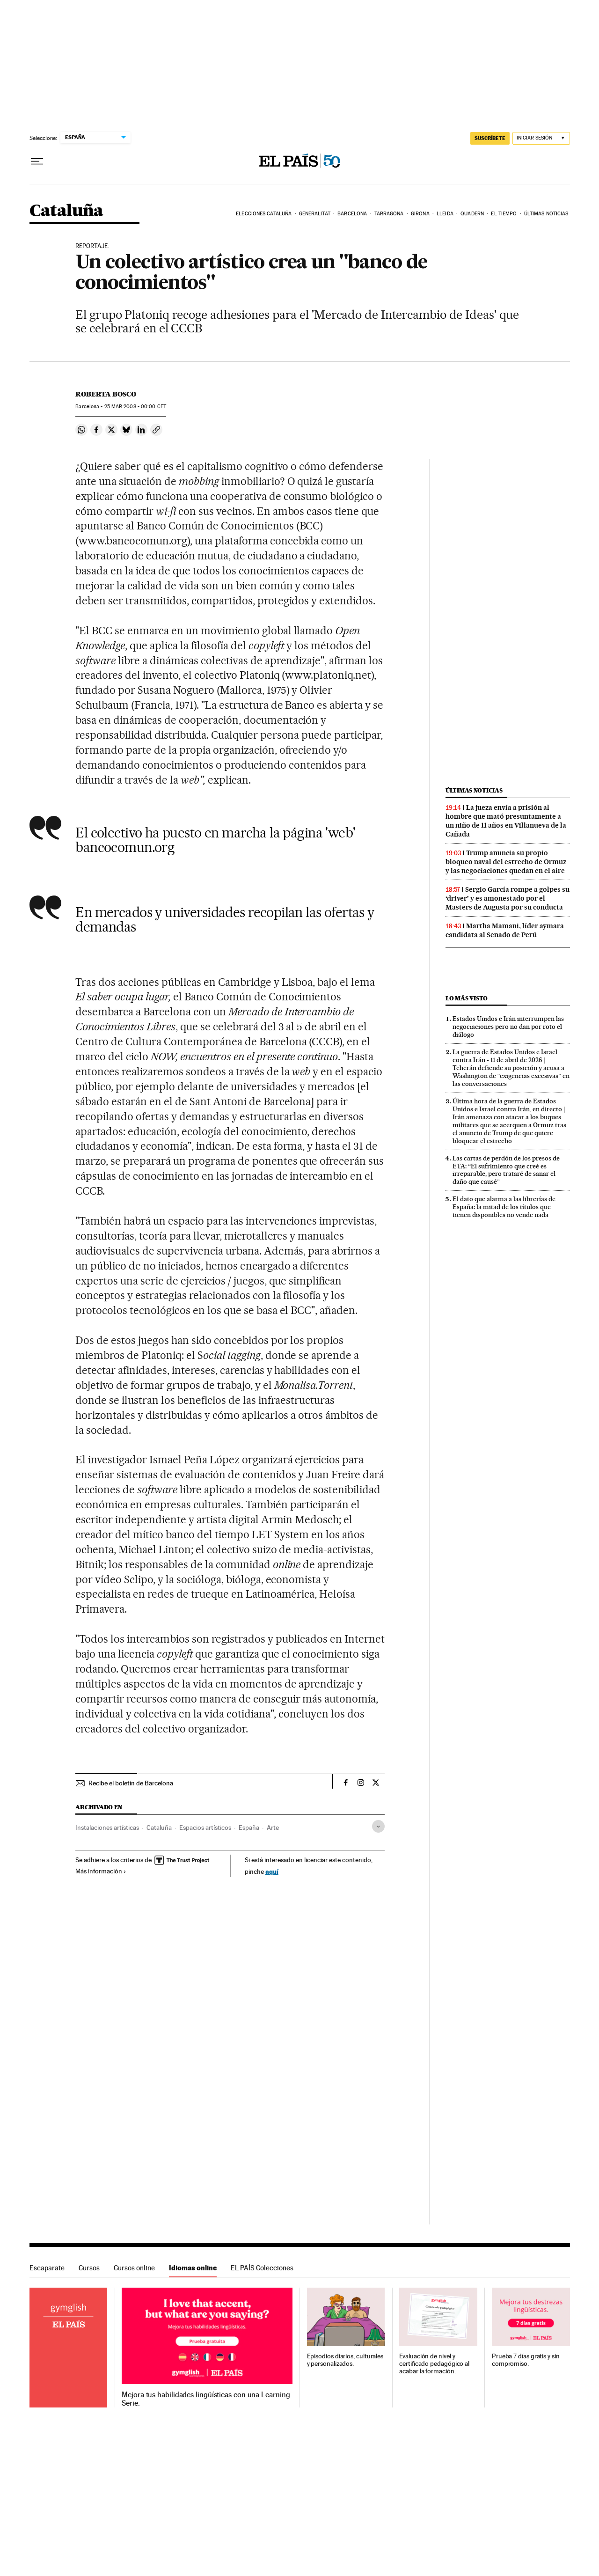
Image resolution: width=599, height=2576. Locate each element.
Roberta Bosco (105, 394)
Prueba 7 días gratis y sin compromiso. (526, 2360)
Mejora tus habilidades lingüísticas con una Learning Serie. (206, 2399)
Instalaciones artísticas (107, 1827)
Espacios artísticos (205, 1827)
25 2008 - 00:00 (135, 407)
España (249, 1827)
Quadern (472, 214)
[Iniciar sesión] (541, 138)
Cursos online (134, 2268)
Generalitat (314, 214)
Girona (420, 214)
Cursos (89, 2268)
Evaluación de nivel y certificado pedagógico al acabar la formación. (434, 2364)
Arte (273, 1827)
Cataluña (66, 211)
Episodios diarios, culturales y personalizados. (345, 2360)
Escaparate (47, 2268)
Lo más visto (467, 998)
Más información (100, 1871)
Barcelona (352, 214)
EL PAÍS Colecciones (262, 2268)
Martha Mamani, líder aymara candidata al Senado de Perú (505, 930)
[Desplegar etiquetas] (378, 1826)
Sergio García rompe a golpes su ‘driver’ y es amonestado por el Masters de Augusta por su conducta (508, 898)
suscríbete (490, 138)
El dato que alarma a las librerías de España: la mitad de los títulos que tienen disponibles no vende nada (504, 1206)
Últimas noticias (546, 214)
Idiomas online (193, 2268)
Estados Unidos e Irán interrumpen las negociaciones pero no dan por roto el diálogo (508, 1026)
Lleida (445, 214)
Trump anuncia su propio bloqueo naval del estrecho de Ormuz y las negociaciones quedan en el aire (506, 862)
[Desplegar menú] (36, 161)
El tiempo (504, 214)
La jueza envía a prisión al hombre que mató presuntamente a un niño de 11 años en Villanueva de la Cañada (506, 820)
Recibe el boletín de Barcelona (130, 1783)
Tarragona (389, 214)
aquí (271, 1871)
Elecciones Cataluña (264, 214)
